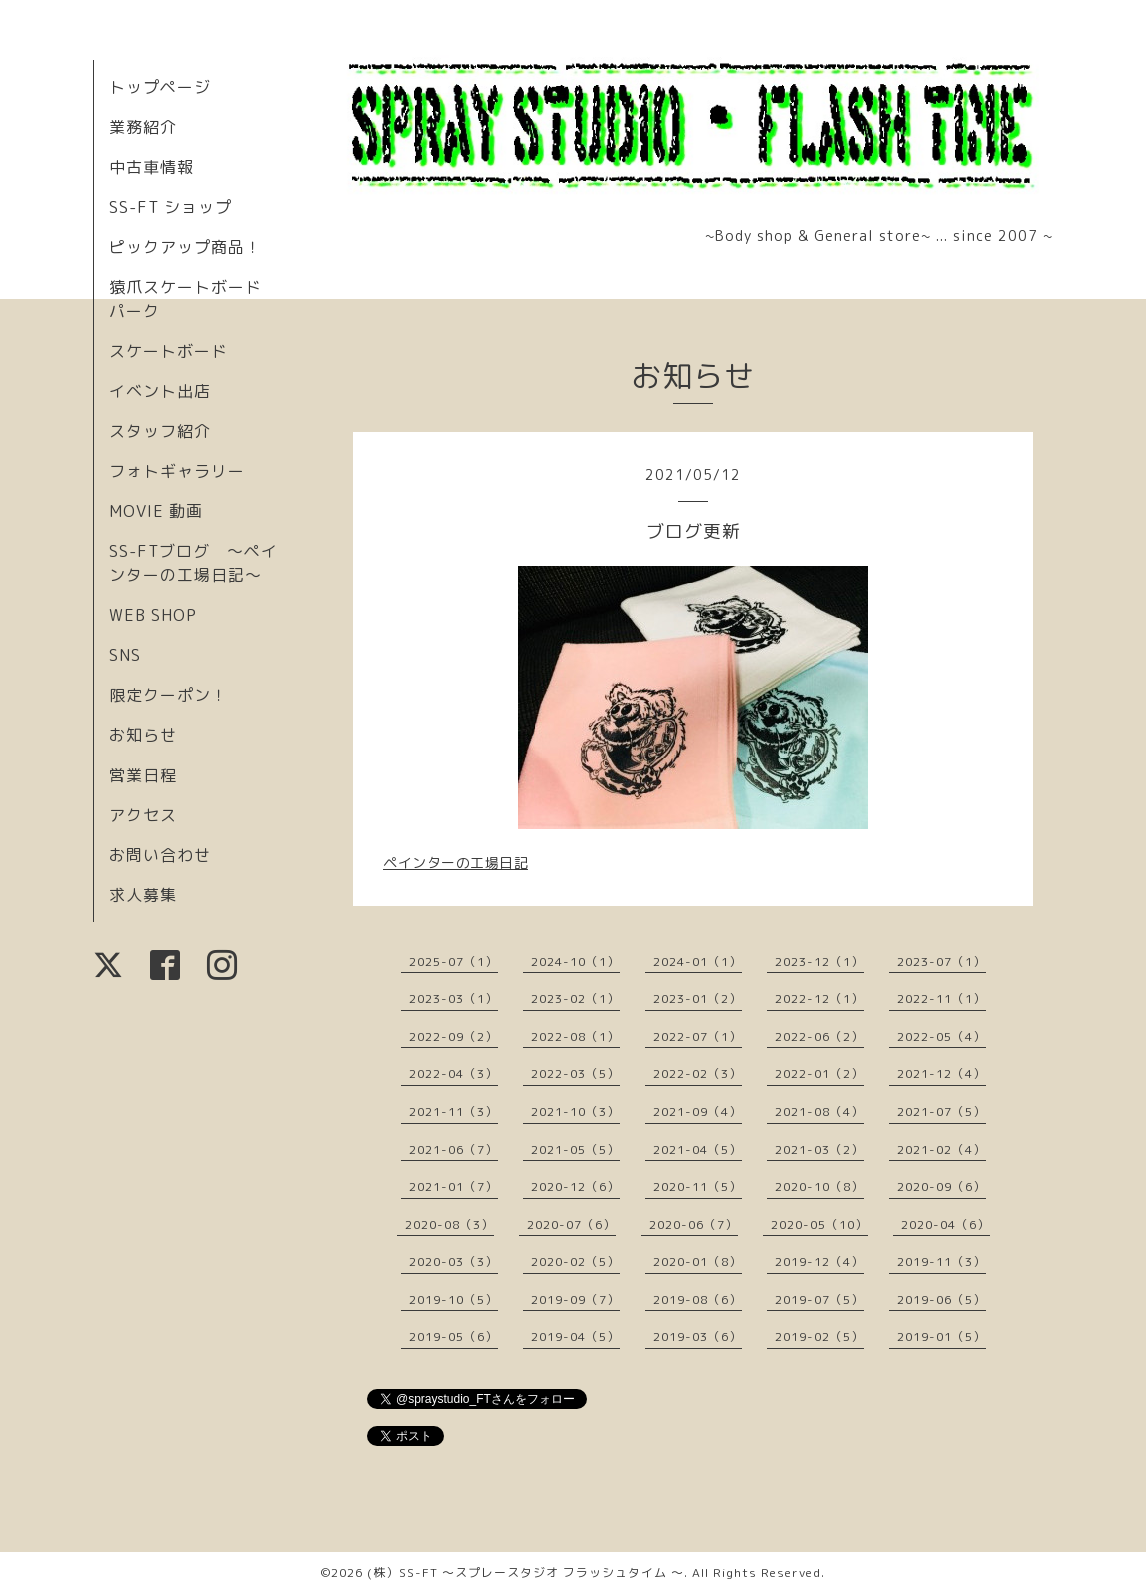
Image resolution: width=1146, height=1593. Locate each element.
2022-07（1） (697, 1036)
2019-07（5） (819, 1299)
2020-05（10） (819, 1224)
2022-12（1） (819, 998)
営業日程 (143, 775)
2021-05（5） (575, 1149)
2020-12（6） (575, 1186)
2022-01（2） (819, 1073)
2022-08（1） (575, 1036)
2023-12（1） (819, 961)
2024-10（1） (575, 961)
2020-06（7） (693, 1224)
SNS (125, 655)
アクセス (143, 815)
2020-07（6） (571, 1224)
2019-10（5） (453, 1299)
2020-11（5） (697, 1186)
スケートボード (168, 351)
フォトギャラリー (177, 471)
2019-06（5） (941, 1299)
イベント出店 (160, 391)
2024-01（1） (697, 961)
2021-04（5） (697, 1149)
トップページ (160, 87)
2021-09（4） (697, 1111)
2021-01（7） (453, 1186)
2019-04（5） (575, 1336)
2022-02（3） (697, 1073)
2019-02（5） (819, 1336)
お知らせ (143, 735)
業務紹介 (143, 127)
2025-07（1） (453, 961)
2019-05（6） (453, 1336)
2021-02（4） (941, 1149)
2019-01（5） (941, 1336)
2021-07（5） (941, 1111)
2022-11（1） (941, 998)
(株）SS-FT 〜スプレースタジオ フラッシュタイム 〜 (525, 1572)
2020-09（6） (941, 1186)
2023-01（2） (697, 998)
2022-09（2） (453, 1036)
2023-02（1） (575, 998)
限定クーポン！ (168, 695)
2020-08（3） (449, 1224)
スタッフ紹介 (160, 431)
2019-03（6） (697, 1336)
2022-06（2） (819, 1036)
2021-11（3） (453, 1111)
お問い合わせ (160, 855)
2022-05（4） (941, 1036)
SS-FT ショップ (170, 207)
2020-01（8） (697, 1261)
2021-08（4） (819, 1111)
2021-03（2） (819, 1149)
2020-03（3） (453, 1261)
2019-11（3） (941, 1261)
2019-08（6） (697, 1299)
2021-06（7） (453, 1149)
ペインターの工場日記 (455, 862)
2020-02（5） (575, 1261)
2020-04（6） (945, 1224)
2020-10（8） (819, 1186)
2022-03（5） (575, 1073)
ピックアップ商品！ (185, 247)
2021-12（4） (941, 1073)
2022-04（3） (453, 1073)
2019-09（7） (575, 1299)
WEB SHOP (153, 615)
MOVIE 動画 (156, 511)
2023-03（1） (453, 998)
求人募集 (143, 895)
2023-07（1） (941, 961)
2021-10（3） (575, 1111)
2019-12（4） (819, 1261)
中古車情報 (151, 167)
